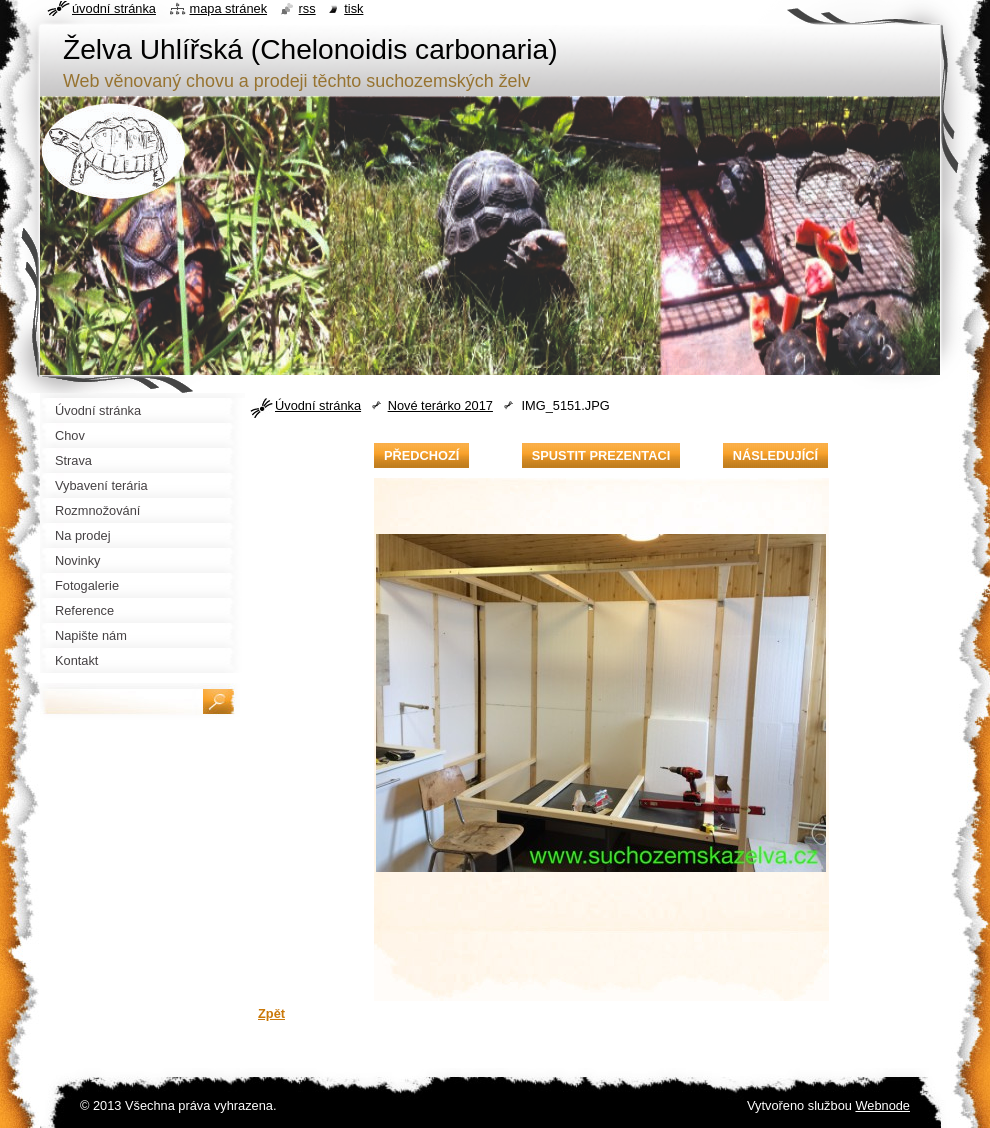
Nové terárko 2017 (440, 405)
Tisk (353, 8)
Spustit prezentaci (601, 455)
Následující (775, 455)
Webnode (882, 1105)
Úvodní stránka (318, 405)
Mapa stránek (229, 8)
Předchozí (421, 455)
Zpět (271, 1013)
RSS (307, 8)
